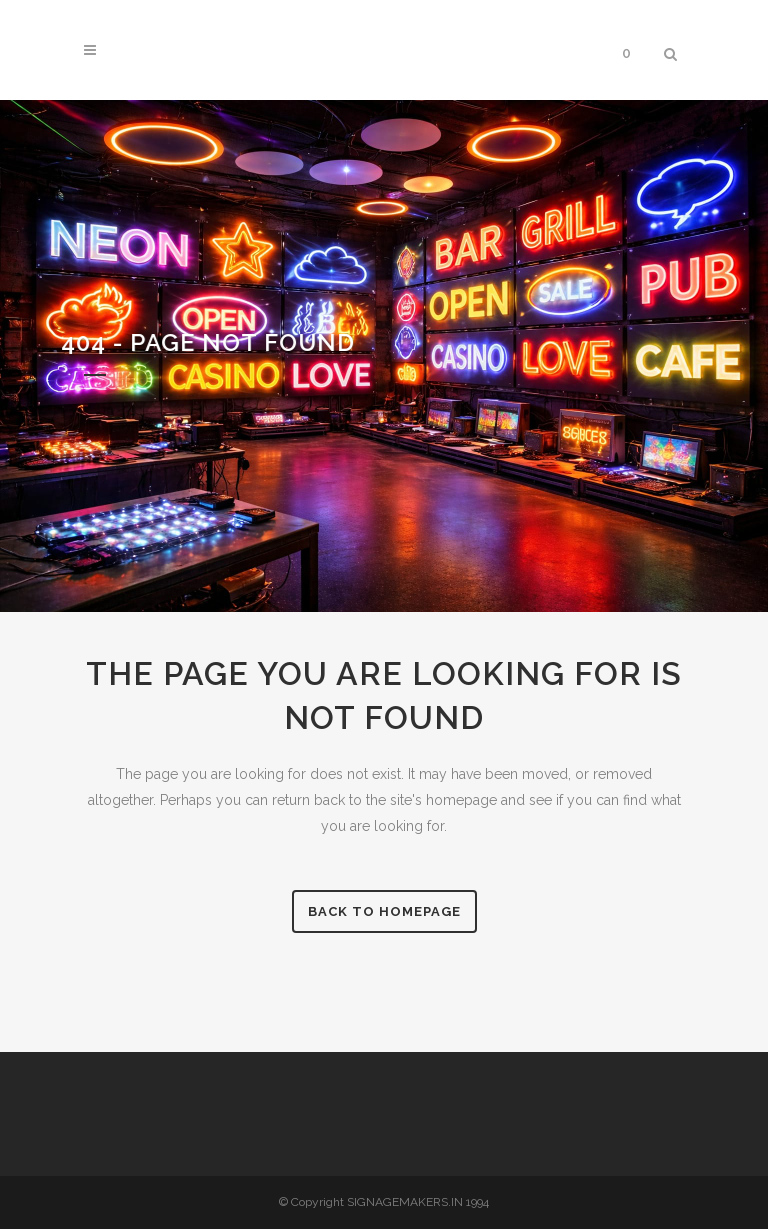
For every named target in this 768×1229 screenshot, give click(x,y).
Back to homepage (384, 911)
